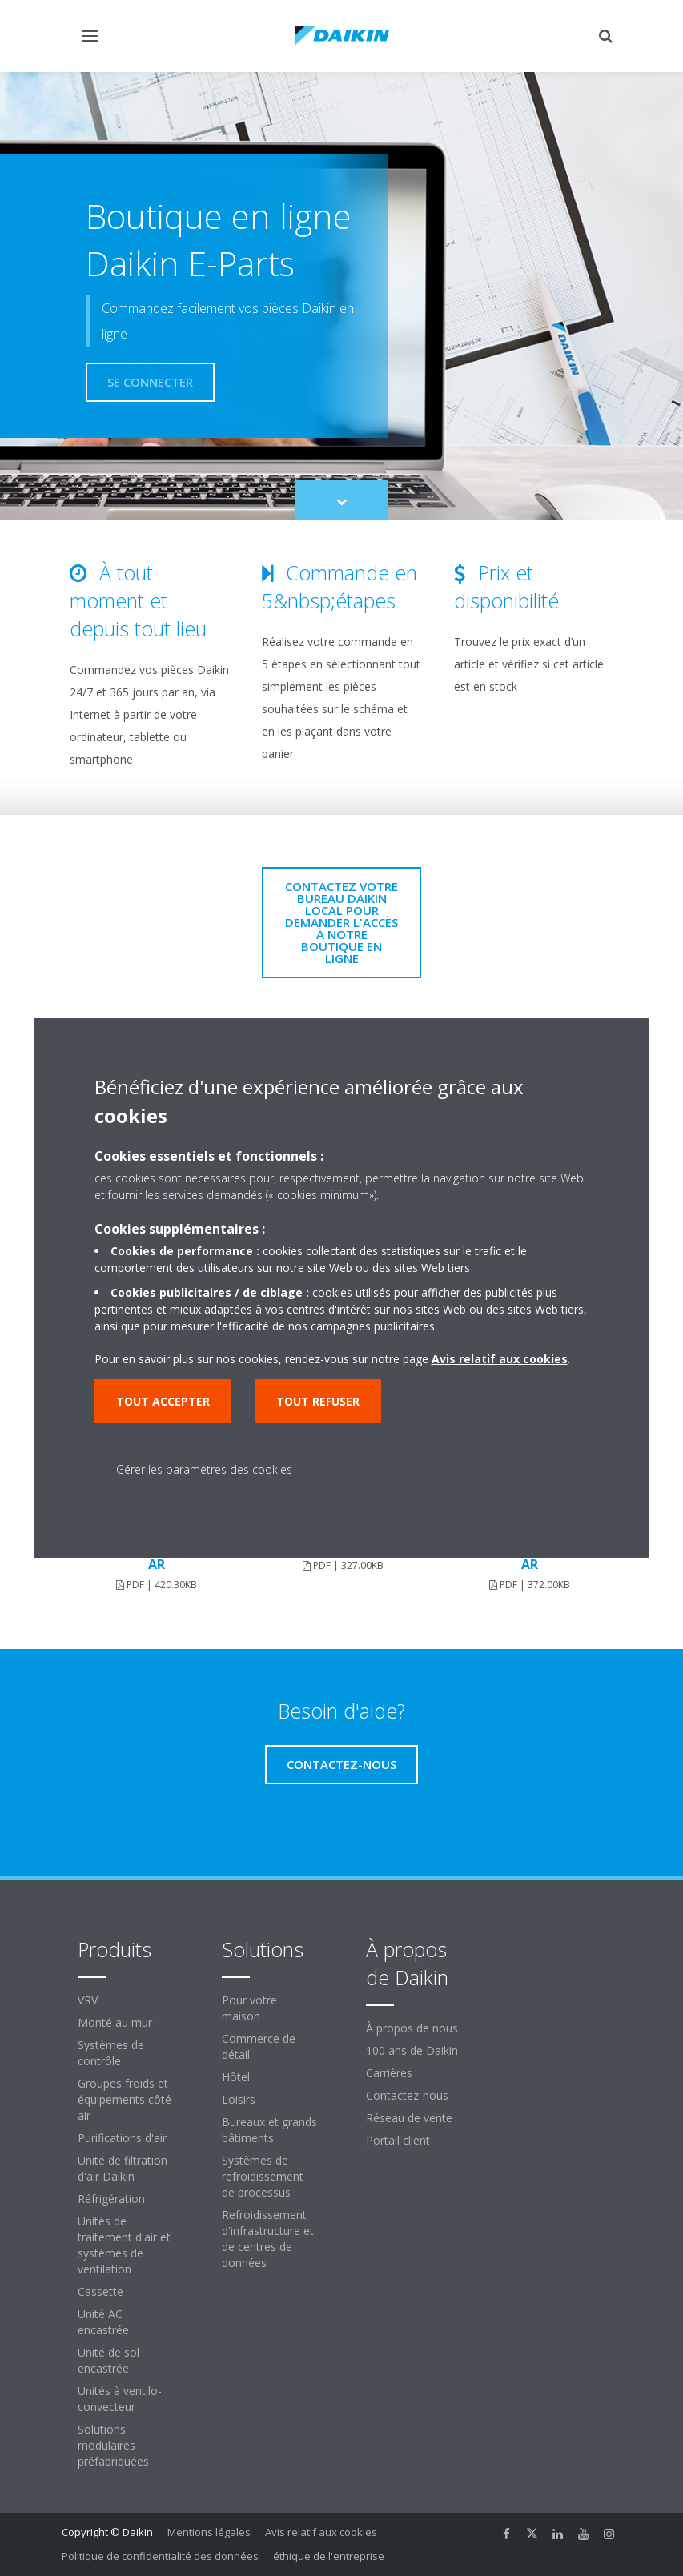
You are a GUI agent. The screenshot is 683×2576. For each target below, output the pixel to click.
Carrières (389, 2072)
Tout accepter (163, 1401)
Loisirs (238, 2099)
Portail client (398, 2140)
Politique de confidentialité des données (160, 2556)
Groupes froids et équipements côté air (124, 2099)
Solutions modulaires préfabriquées (113, 2445)
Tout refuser (318, 1401)
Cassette (100, 2291)
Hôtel (236, 2076)
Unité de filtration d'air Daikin (122, 2168)
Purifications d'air (122, 2137)
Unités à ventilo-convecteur (120, 2398)
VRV (88, 2000)
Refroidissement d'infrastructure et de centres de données (268, 2238)
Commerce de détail (258, 2046)
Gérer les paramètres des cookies (204, 1469)
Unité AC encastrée (103, 2321)
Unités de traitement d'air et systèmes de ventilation (124, 2245)
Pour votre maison (249, 2008)
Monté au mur (115, 2022)
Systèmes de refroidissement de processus (262, 2176)
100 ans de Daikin (412, 2050)
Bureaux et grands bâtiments (269, 2129)
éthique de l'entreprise (328, 2556)
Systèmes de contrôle (111, 2052)
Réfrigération (111, 2198)
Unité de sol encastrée (108, 2360)
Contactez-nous (407, 2095)
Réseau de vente (409, 2117)
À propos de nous (412, 2028)
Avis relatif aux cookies (321, 2532)
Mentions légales (209, 2532)
